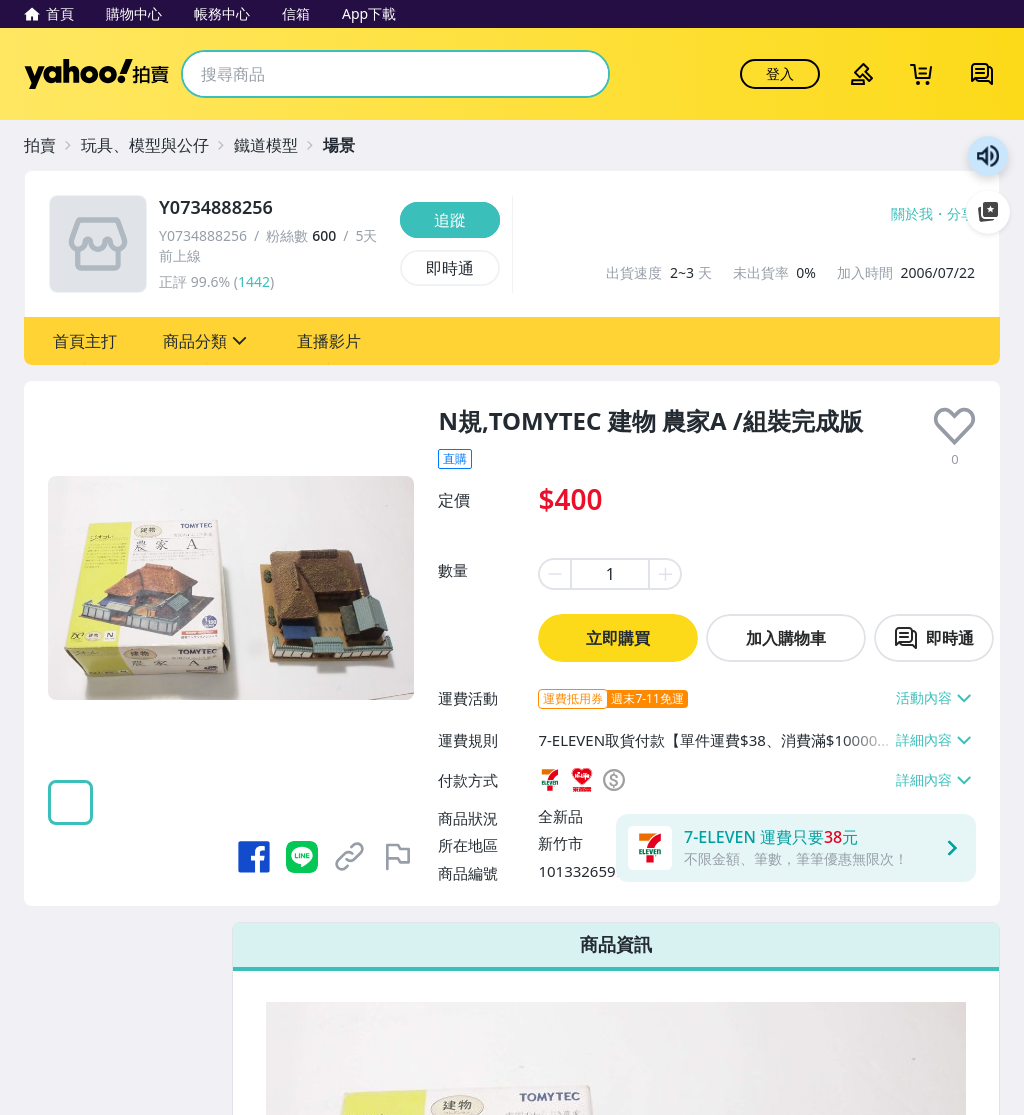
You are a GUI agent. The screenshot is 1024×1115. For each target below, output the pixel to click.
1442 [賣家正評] (254, 281)
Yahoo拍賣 (96, 74)
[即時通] (450, 268)
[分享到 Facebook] (254, 857)
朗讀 (988, 156)
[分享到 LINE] (302, 857)
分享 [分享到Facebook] (961, 214)
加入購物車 (786, 638)
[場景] (349, 145)
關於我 (912, 214)
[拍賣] (50, 145)
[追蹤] (450, 220)
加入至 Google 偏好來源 (988, 212)
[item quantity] (610, 574)
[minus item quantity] (554, 574)
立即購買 (618, 638)
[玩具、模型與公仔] (155, 145)
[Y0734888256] (273, 208)
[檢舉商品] (398, 857)
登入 (780, 73)
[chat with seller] (934, 638)
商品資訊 (616, 944)
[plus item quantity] (666, 574)
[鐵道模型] (276, 145)
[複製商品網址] (350, 857)
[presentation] (954, 426)
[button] (85, 341)
